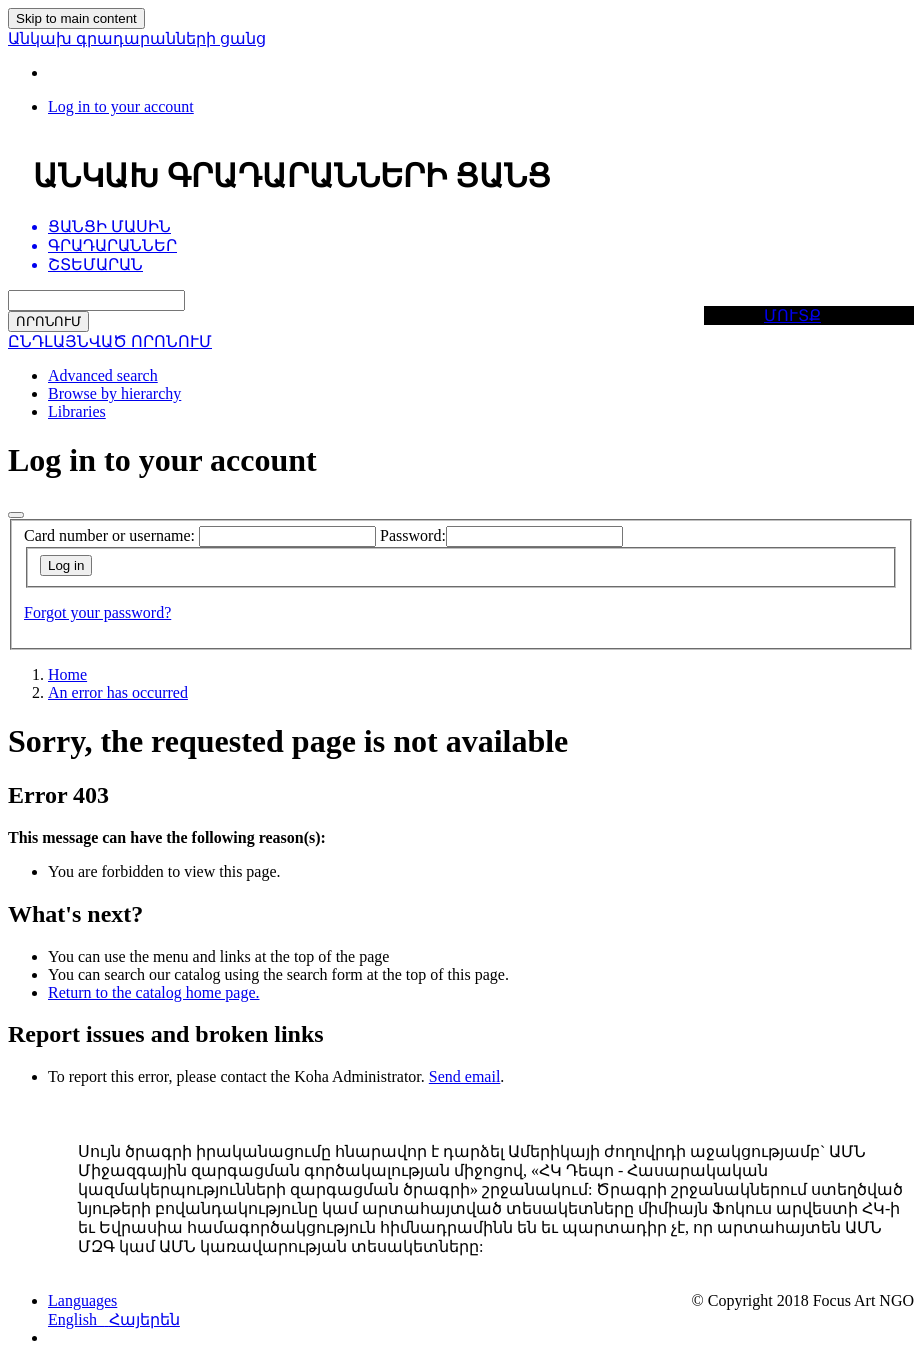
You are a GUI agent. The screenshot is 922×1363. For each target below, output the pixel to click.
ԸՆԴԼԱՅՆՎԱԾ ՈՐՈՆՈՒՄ (110, 341)
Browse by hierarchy (114, 393)
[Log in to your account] (121, 106)
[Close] (16, 515)
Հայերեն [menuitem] (144, 1319)
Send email (465, 1076)
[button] (82, 1300)
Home (67, 674)
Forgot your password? (97, 612)
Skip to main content (76, 18)
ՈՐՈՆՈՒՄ (48, 321)
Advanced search (103, 375)
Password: (413, 535)
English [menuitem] (78, 1319)
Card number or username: (109, 535)
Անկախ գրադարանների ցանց (137, 38)
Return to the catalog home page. (153, 992)
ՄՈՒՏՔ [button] (792, 315)
